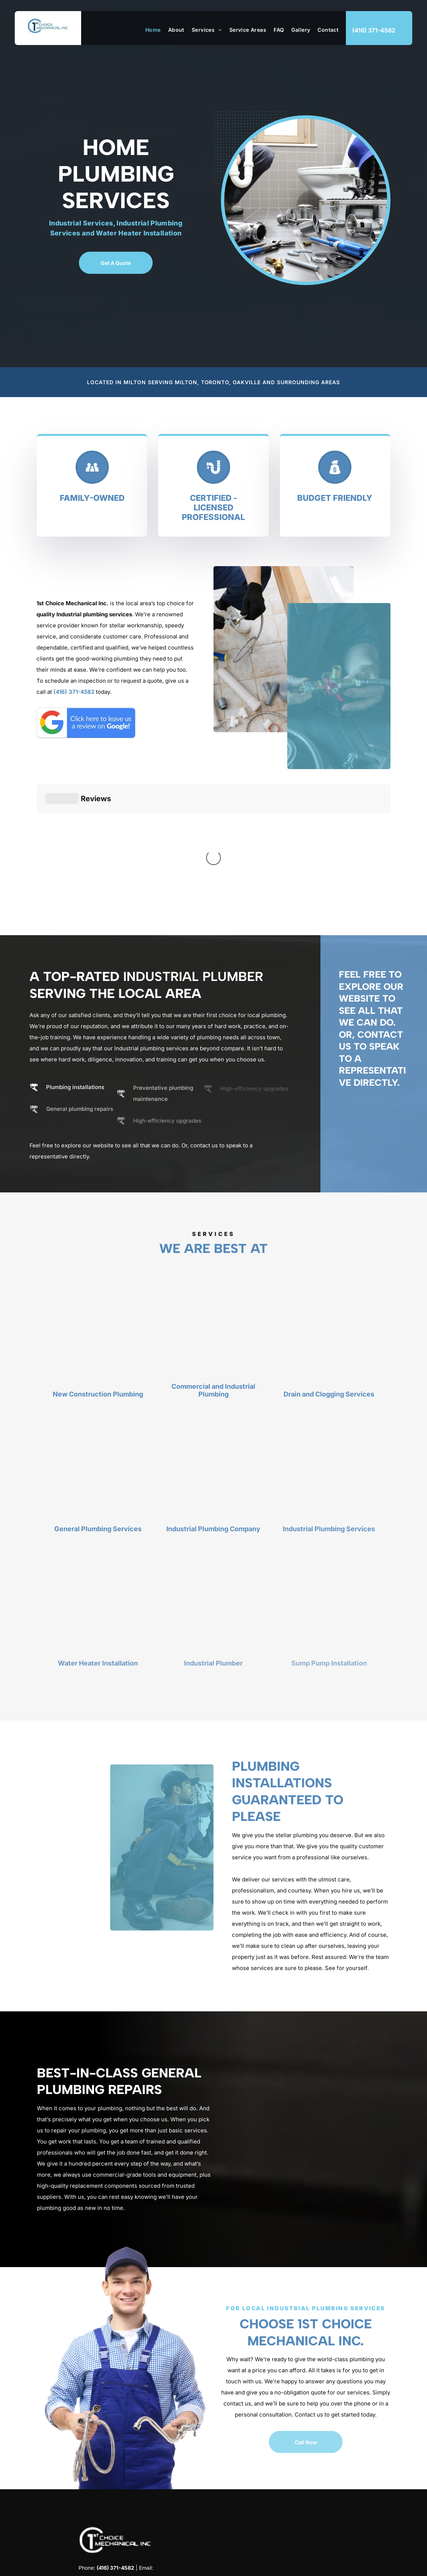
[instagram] (116, 2507)
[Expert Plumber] (338, 686)
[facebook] (102, 2507)
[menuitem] (149, 30)
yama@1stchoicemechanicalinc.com (116, 2463)
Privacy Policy (374, 2564)
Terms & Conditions (331, 2564)
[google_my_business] (129, 2507)
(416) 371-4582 (73, 691)
